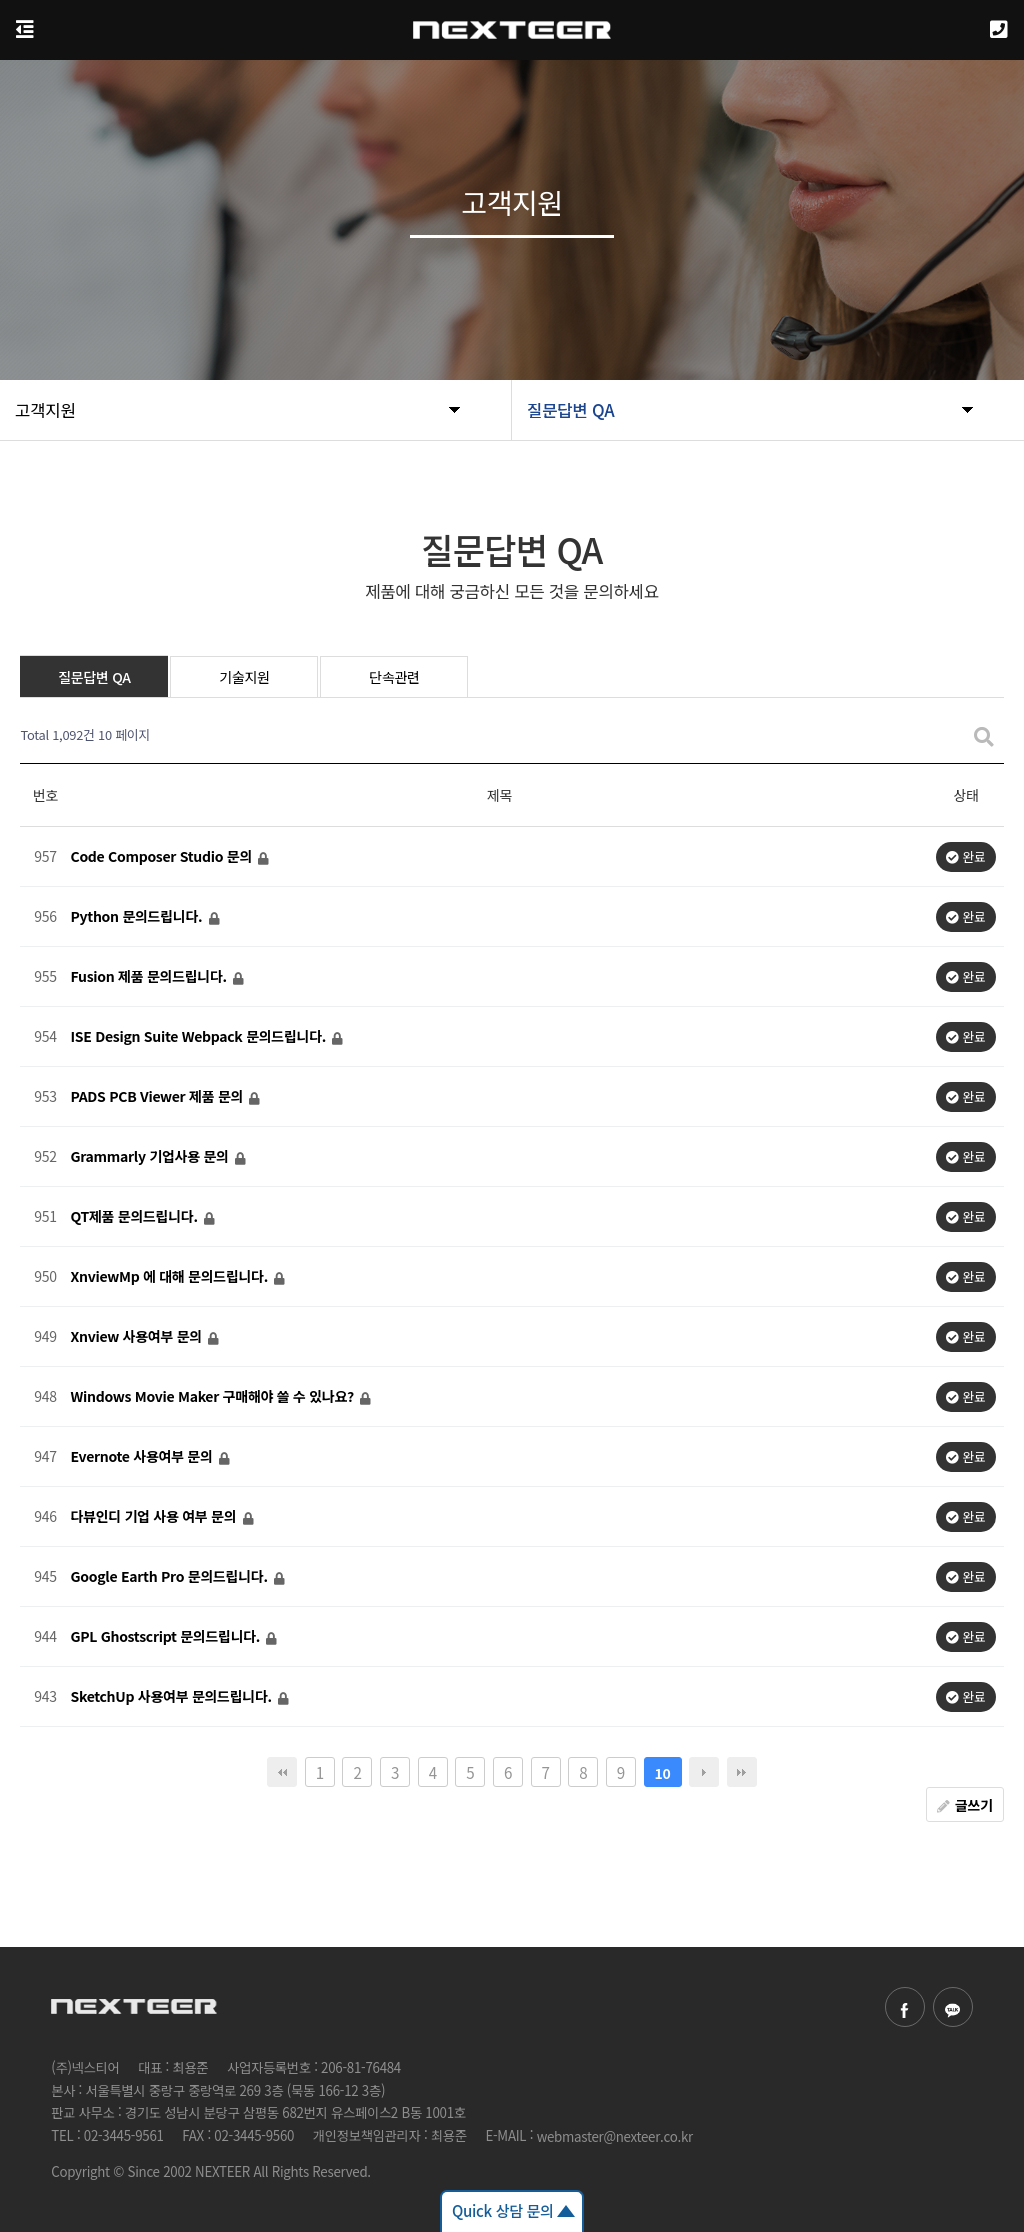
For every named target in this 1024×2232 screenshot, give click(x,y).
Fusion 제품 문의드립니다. (150, 977)
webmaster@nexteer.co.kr (615, 2136)
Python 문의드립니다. (137, 917)
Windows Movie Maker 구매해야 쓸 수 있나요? (213, 1397)
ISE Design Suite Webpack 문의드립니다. (199, 1037)
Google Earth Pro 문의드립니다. (170, 1577)
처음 (282, 1772)
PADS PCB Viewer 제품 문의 (158, 1097)
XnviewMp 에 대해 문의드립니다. (170, 1277)
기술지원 (244, 677)
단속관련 (394, 677)
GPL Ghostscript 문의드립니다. (166, 1637)
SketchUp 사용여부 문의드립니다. (172, 1697)
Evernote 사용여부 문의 (143, 1457)
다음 (704, 1772)
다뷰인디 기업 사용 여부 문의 (154, 1517)
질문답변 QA (94, 677)
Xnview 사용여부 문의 (137, 1337)
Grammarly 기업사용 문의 (151, 1157)
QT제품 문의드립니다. (135, 1217)
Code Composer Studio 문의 (162, 857)
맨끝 (742, 1772)
